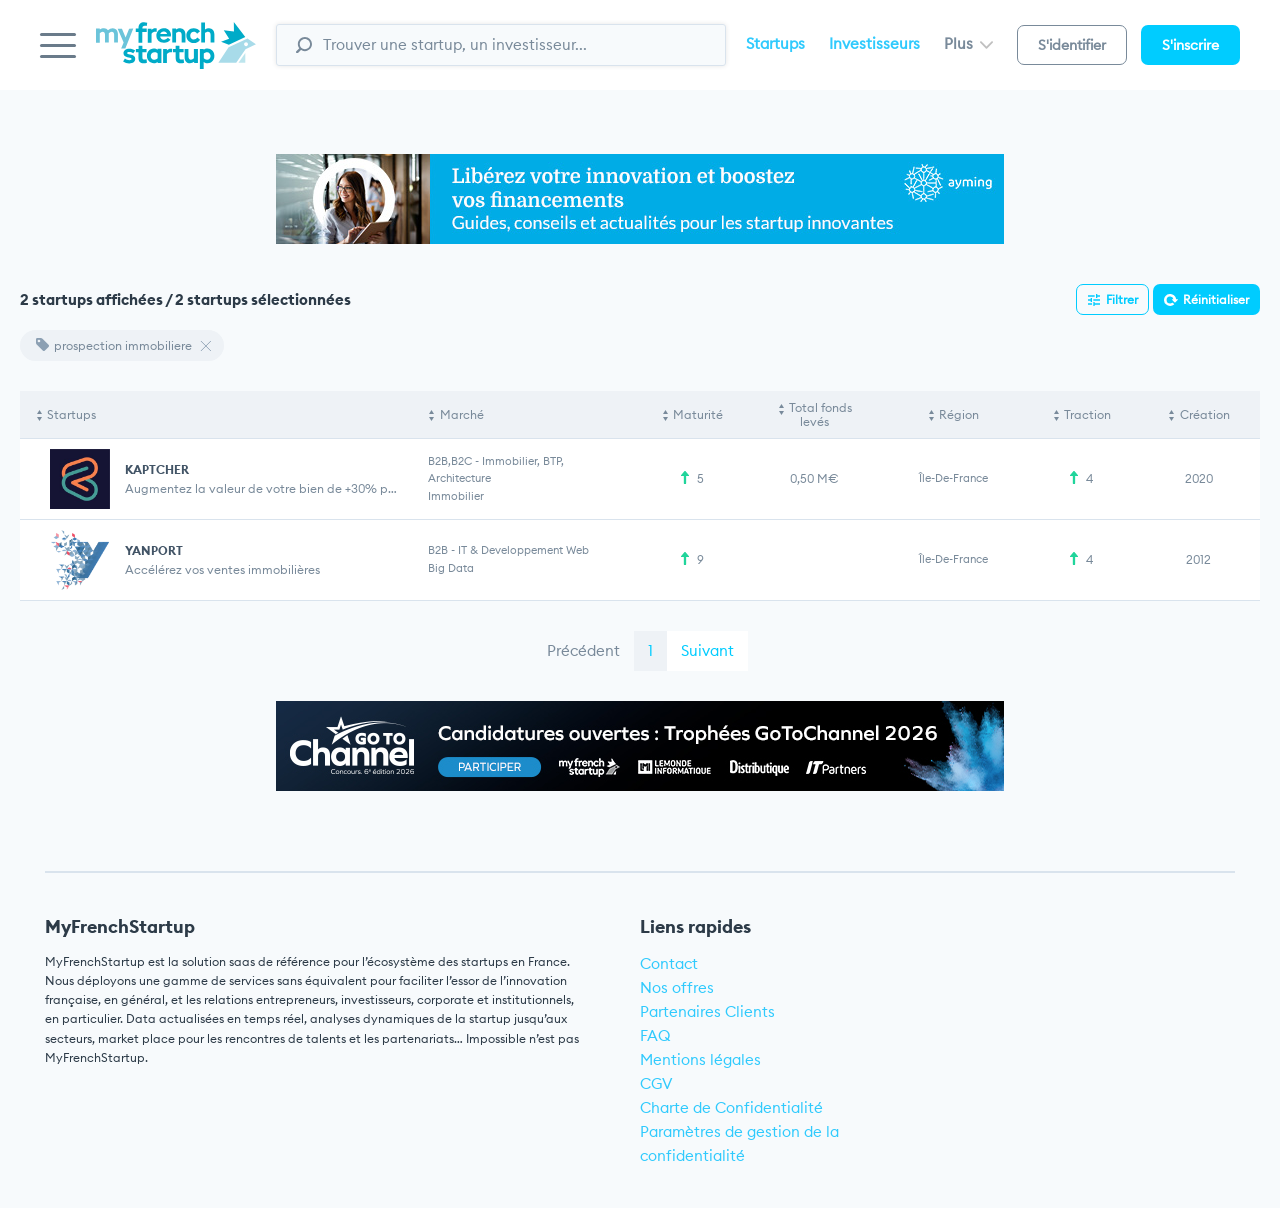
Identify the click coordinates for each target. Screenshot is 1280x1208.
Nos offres (677, 987)
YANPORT (154, 550)
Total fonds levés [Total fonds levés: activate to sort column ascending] (820, 414)
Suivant (707, 650)
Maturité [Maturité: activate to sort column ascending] (698, 414)
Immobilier (456, 496)
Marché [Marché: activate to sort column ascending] (462, 414)
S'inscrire (1190, 45)
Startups (775, 43)
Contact (669, 963)
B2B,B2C (450, 461)
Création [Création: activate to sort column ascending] (1205, 414)
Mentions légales (700, 1059)
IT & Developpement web (523, 550)
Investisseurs (874, 43)
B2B (438, 550)
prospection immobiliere (114, 345)
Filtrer (1122, 299)
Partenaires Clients (707, 1011)
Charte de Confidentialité (731, 1107)
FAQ (655, 1035)
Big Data (451, 568)
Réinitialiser (1216, 299)
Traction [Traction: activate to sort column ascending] (1087, 414)
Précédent (583, 650)
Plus (968, 43)
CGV (656, 1083)
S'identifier (1072, 45)
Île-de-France (953, 478)
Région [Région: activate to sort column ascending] (959, 414)
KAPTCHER (157, 469)
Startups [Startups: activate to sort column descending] (71, 414)
